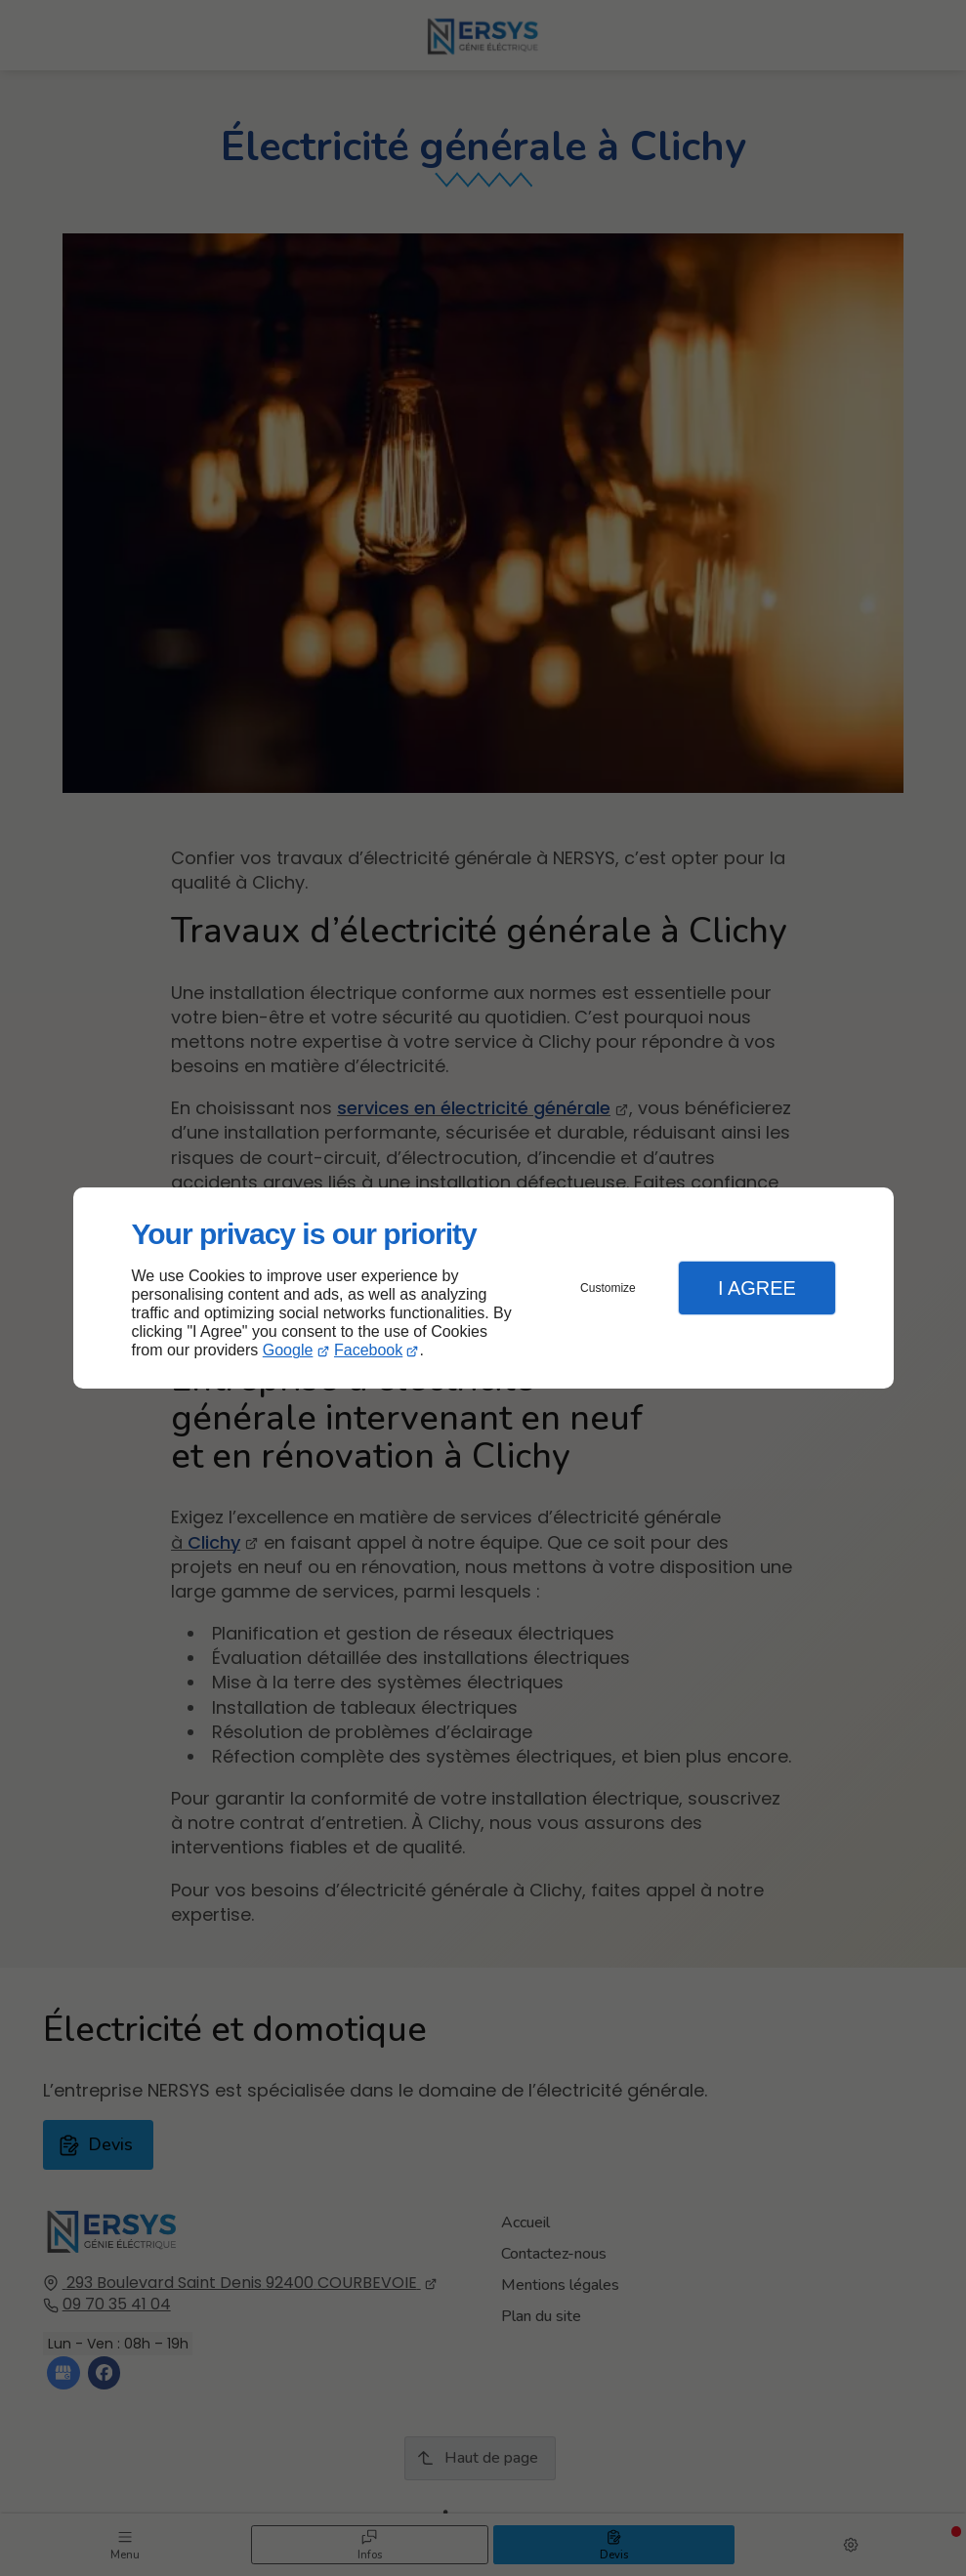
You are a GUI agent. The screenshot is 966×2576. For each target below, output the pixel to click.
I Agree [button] (757, 1288)
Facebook (368, 1350)
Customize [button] (608, 1288)
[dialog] (483, 1288)
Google (288, 1350)
